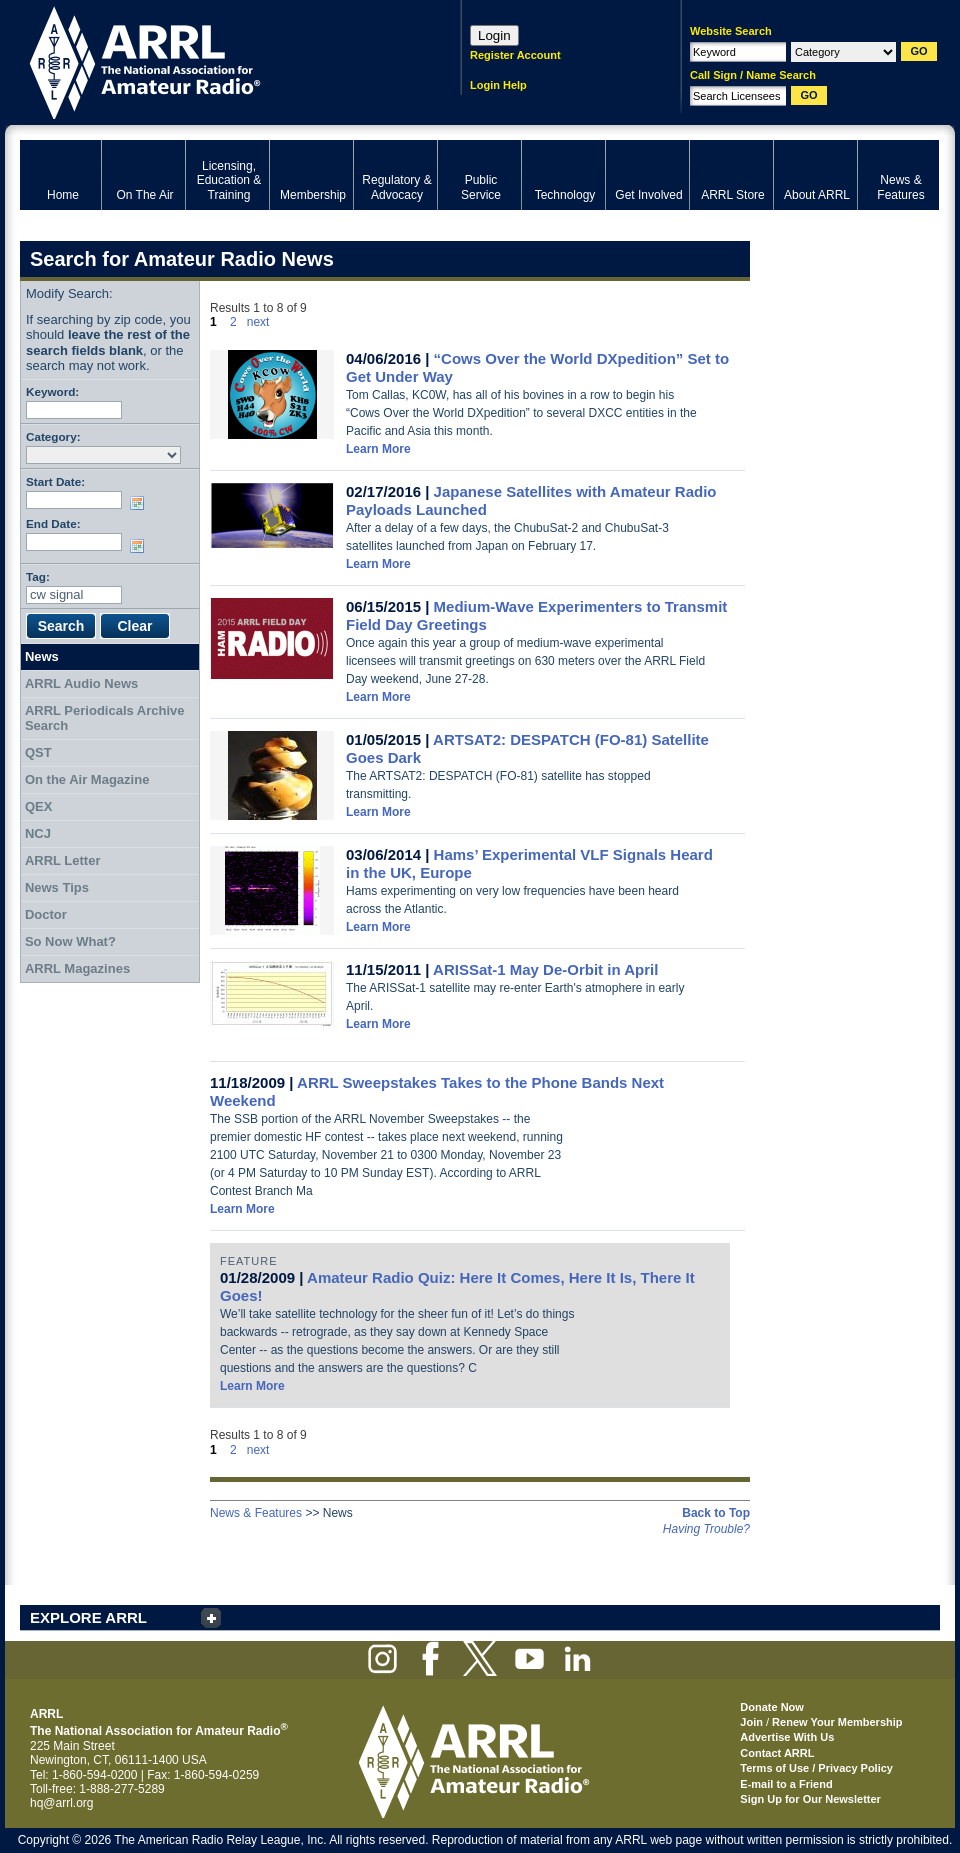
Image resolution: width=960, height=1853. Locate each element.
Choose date (141, 503)
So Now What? (70, 941)
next (258, 322)
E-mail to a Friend (786, 1784)
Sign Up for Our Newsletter (810, 1799)
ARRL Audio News (81, 683)
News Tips (57, 887)
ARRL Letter (63, 860)
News (42, 656)
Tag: (38, 576)
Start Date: (55, 481)
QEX (38, 806)
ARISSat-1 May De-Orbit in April (545, 969)
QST (38, 752)
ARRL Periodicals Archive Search (105, 718)
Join (751, 1722)
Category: (53, 436)
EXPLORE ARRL (88, 1617)
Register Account (515, 55)
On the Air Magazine (87, 779)
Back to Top (716, 1513)
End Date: (53, 523)
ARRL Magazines (77, 968)
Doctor (46, 914)
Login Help (498, 85)
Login (494, 35)
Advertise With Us (787, 1737)
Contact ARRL (777, 1753)
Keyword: (52, 391)
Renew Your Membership (837, 1722)
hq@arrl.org (62, 1803)
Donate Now (772, 1707)
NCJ (38, 833)
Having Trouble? (706, 1529)
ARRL (214, 60)
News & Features (256, 1513)
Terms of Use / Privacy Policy (816, 1768)
